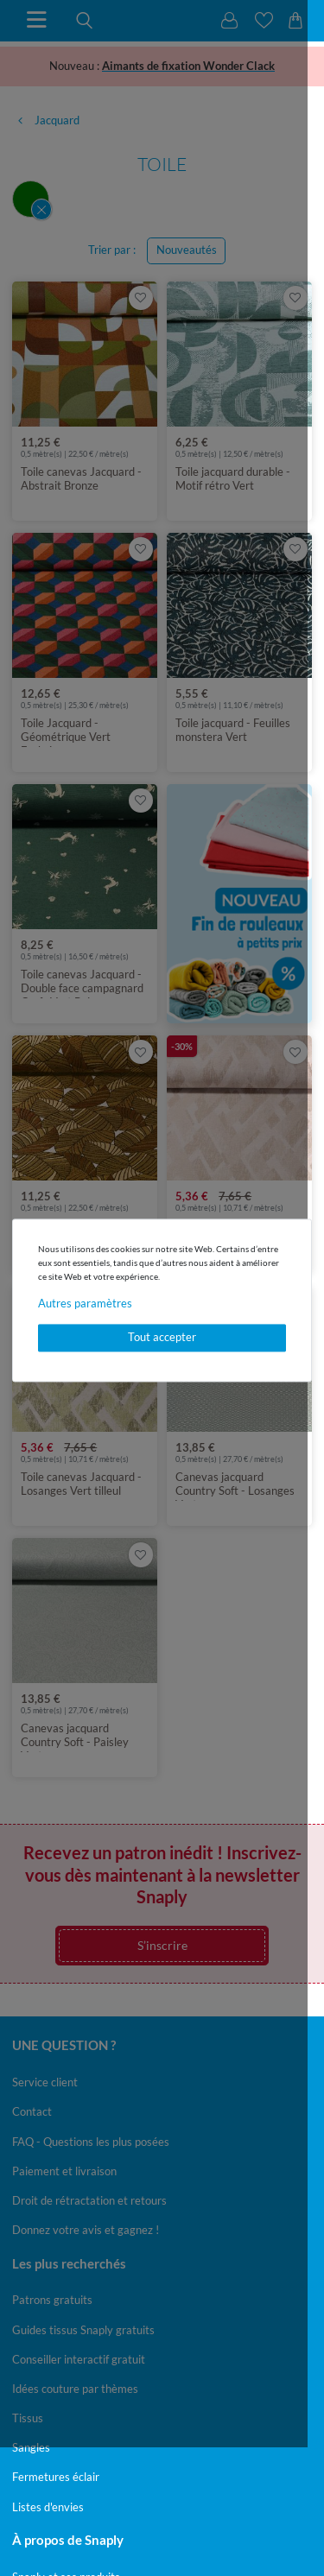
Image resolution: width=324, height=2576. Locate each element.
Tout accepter (162, 1338)
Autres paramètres (85, 1303)
